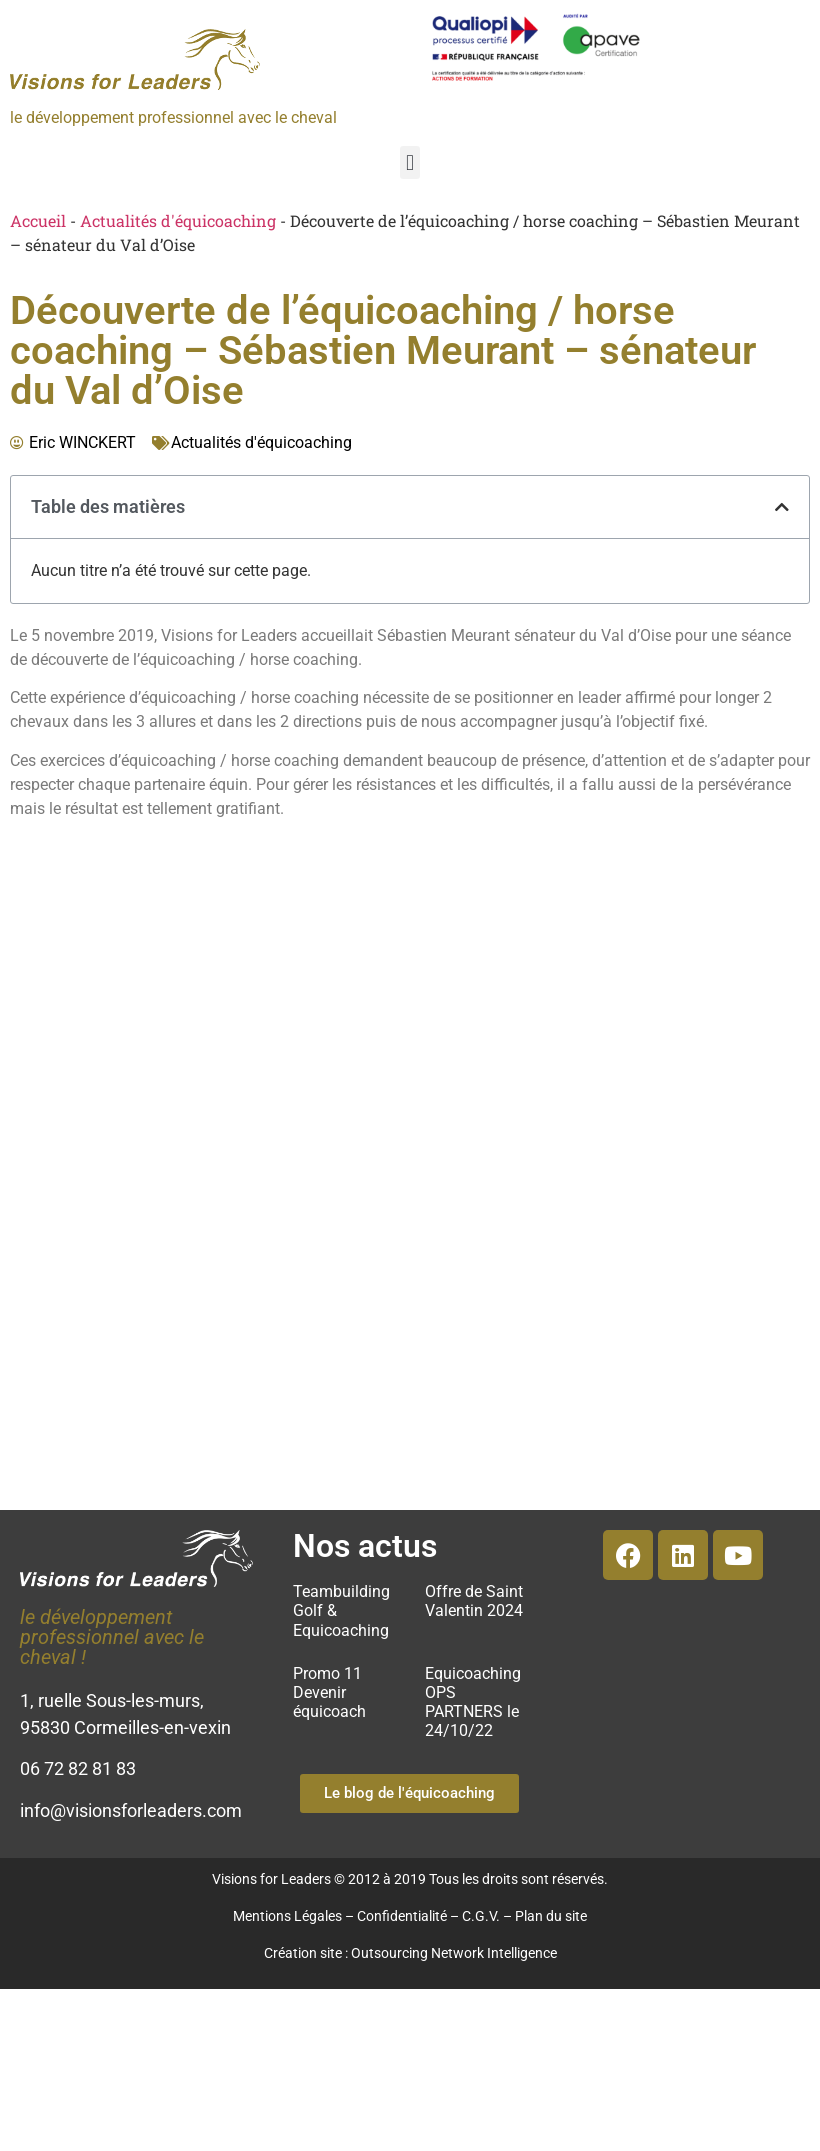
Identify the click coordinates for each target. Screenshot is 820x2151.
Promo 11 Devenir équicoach (329, 1692)
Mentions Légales (287, 1916)
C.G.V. (481, 1916)
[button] (409, 162)
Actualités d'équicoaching (178, 220)
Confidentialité (402, 1916)
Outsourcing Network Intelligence (454, 1953)
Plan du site (551, 1916)
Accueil (38, 220)
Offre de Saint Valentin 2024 (474, 1601)
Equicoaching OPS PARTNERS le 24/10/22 (473, 1702)
